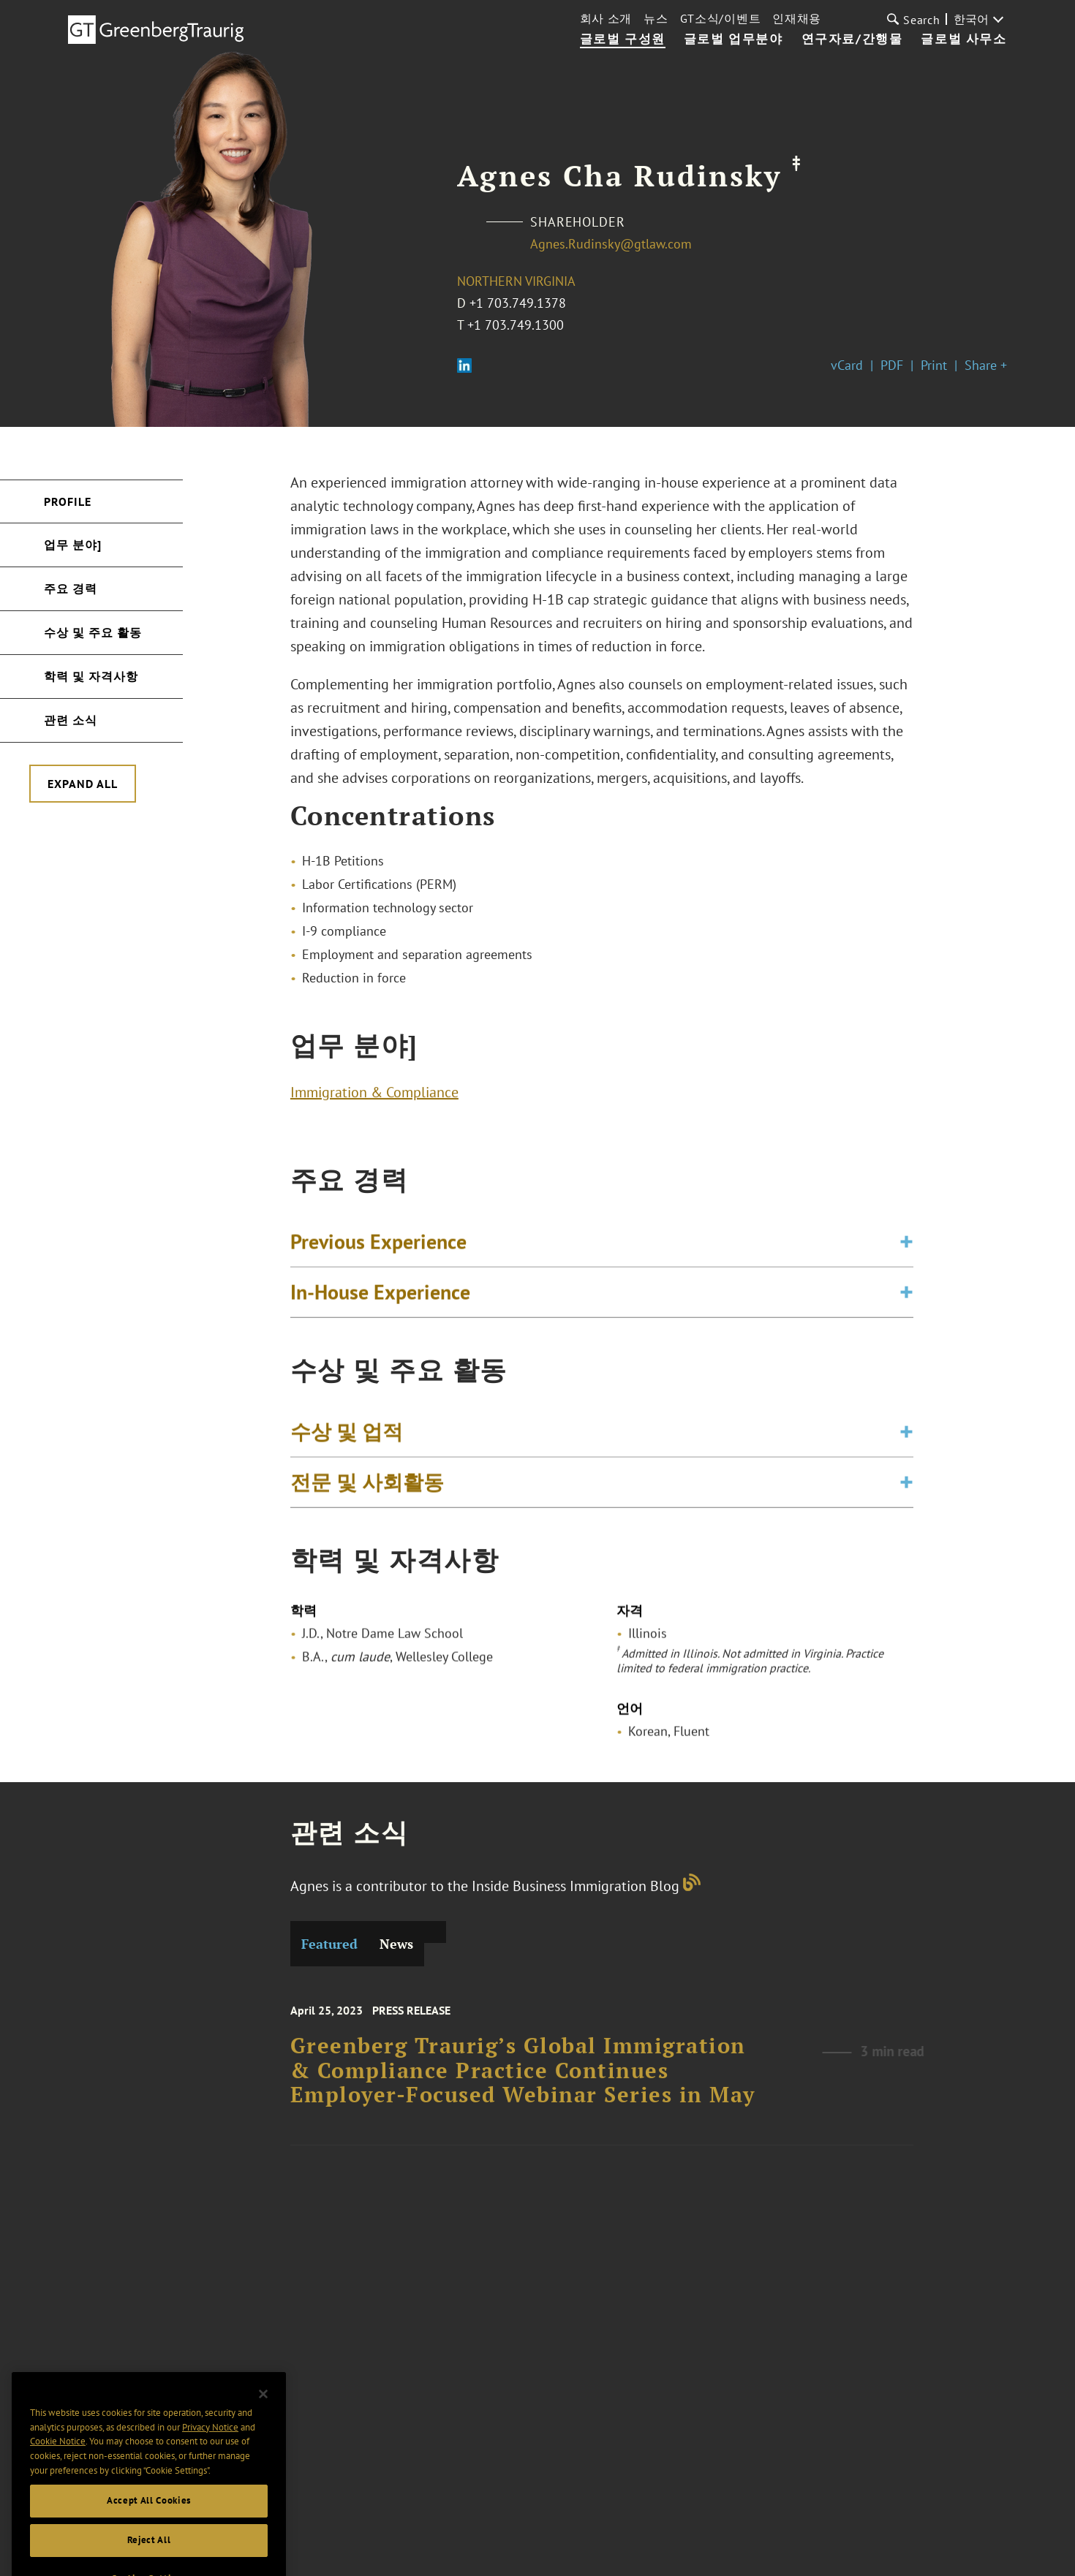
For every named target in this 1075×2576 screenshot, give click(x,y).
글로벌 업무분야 (733, 39)
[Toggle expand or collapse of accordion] (906, 1256)
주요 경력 (70, 588)
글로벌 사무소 (963, 39)
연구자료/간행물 (852, 39)
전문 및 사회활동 (367, 1496)
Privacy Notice (210, 2480)
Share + (986, 365)
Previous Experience (378, 1256)
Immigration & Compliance (374, 1098)
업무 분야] (73, 544)
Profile (67, 501)
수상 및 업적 (346, 1446)
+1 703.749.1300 (515, 325)
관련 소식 (70, 720)
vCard (847, 365)
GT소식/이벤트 (720, 18)
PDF (891, 365)
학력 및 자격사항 (91, 676)
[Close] (263, 2448)
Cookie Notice (58, 2495)
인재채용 (796, 18)
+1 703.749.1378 (517, 303)
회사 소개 (606, 18)
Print (934, 365)
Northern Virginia (516, 281)
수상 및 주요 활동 (93, 632)
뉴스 (656, 18)
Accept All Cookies (149, 2554)
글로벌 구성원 (622, 39)
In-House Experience (380, 1306)
